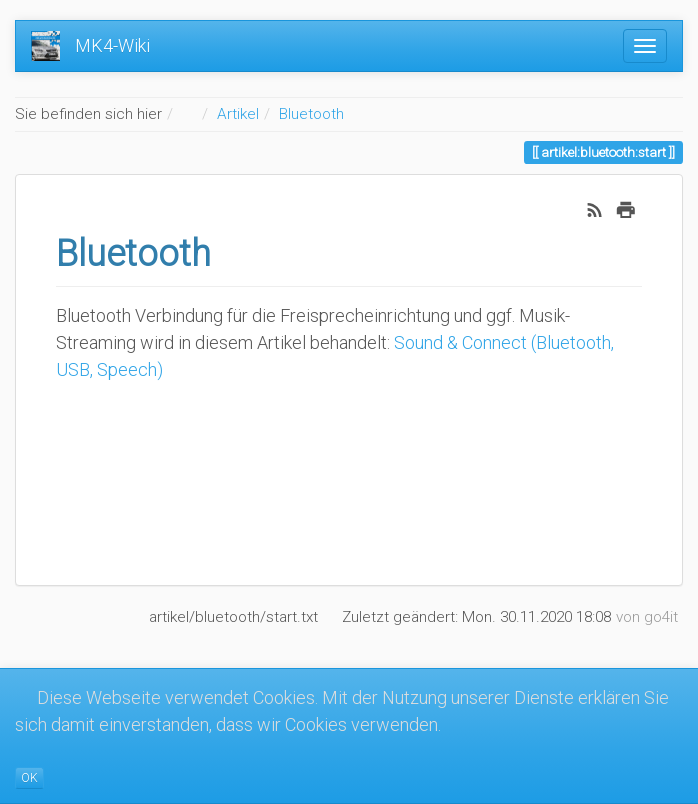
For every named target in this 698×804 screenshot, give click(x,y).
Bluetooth (311, 114)
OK (29, 778)
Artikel (238, 114)
